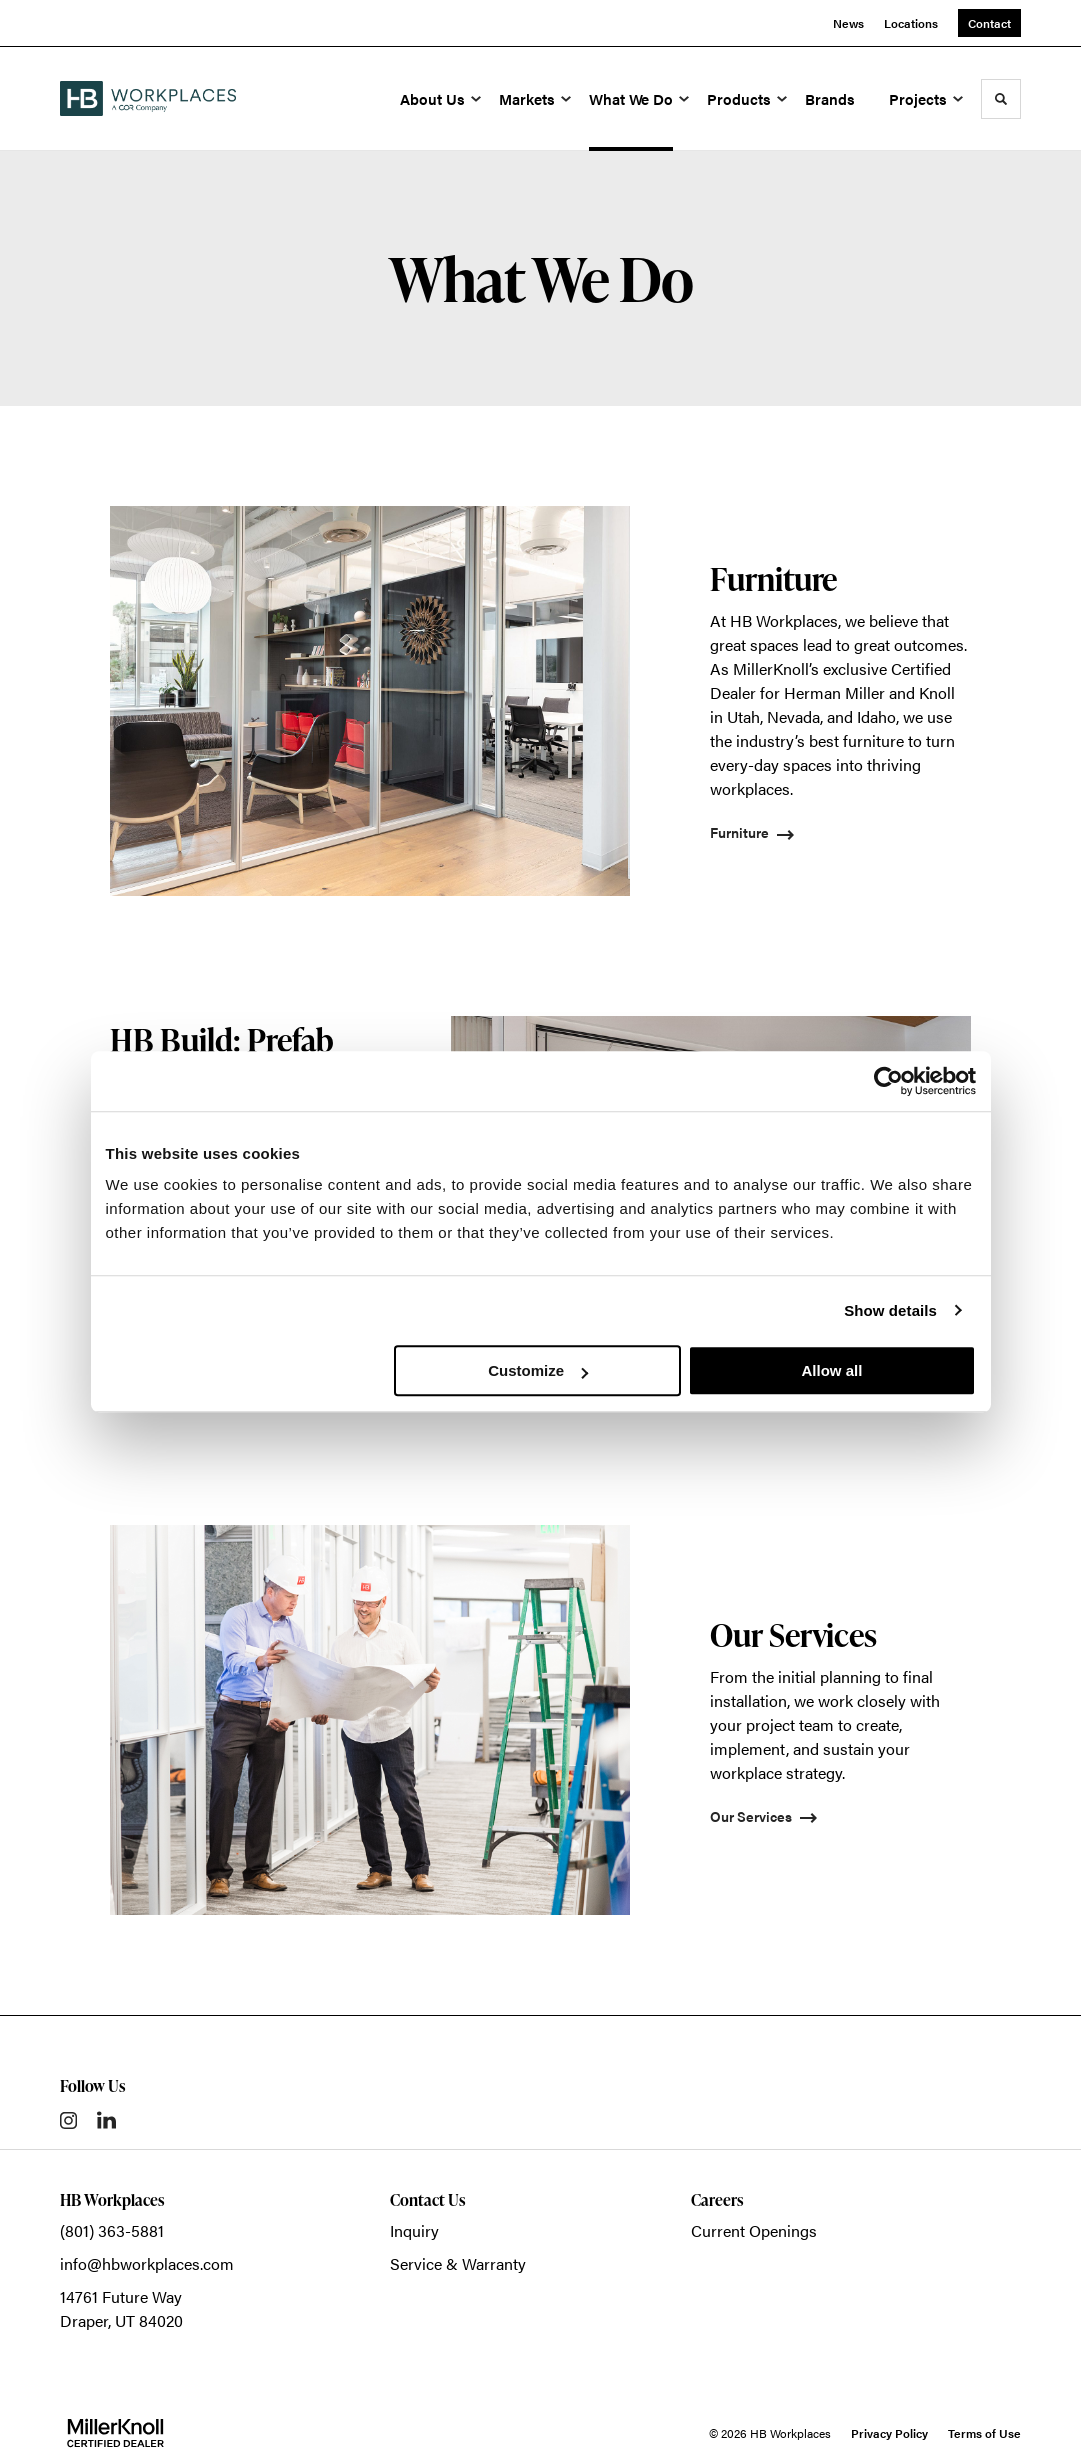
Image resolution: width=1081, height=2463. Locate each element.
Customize (538, 1370)
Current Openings (754, 2230)
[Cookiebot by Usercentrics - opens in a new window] (888, 1081)
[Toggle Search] (1001, 99)
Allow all (832, 1370)
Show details (890, 1310)
